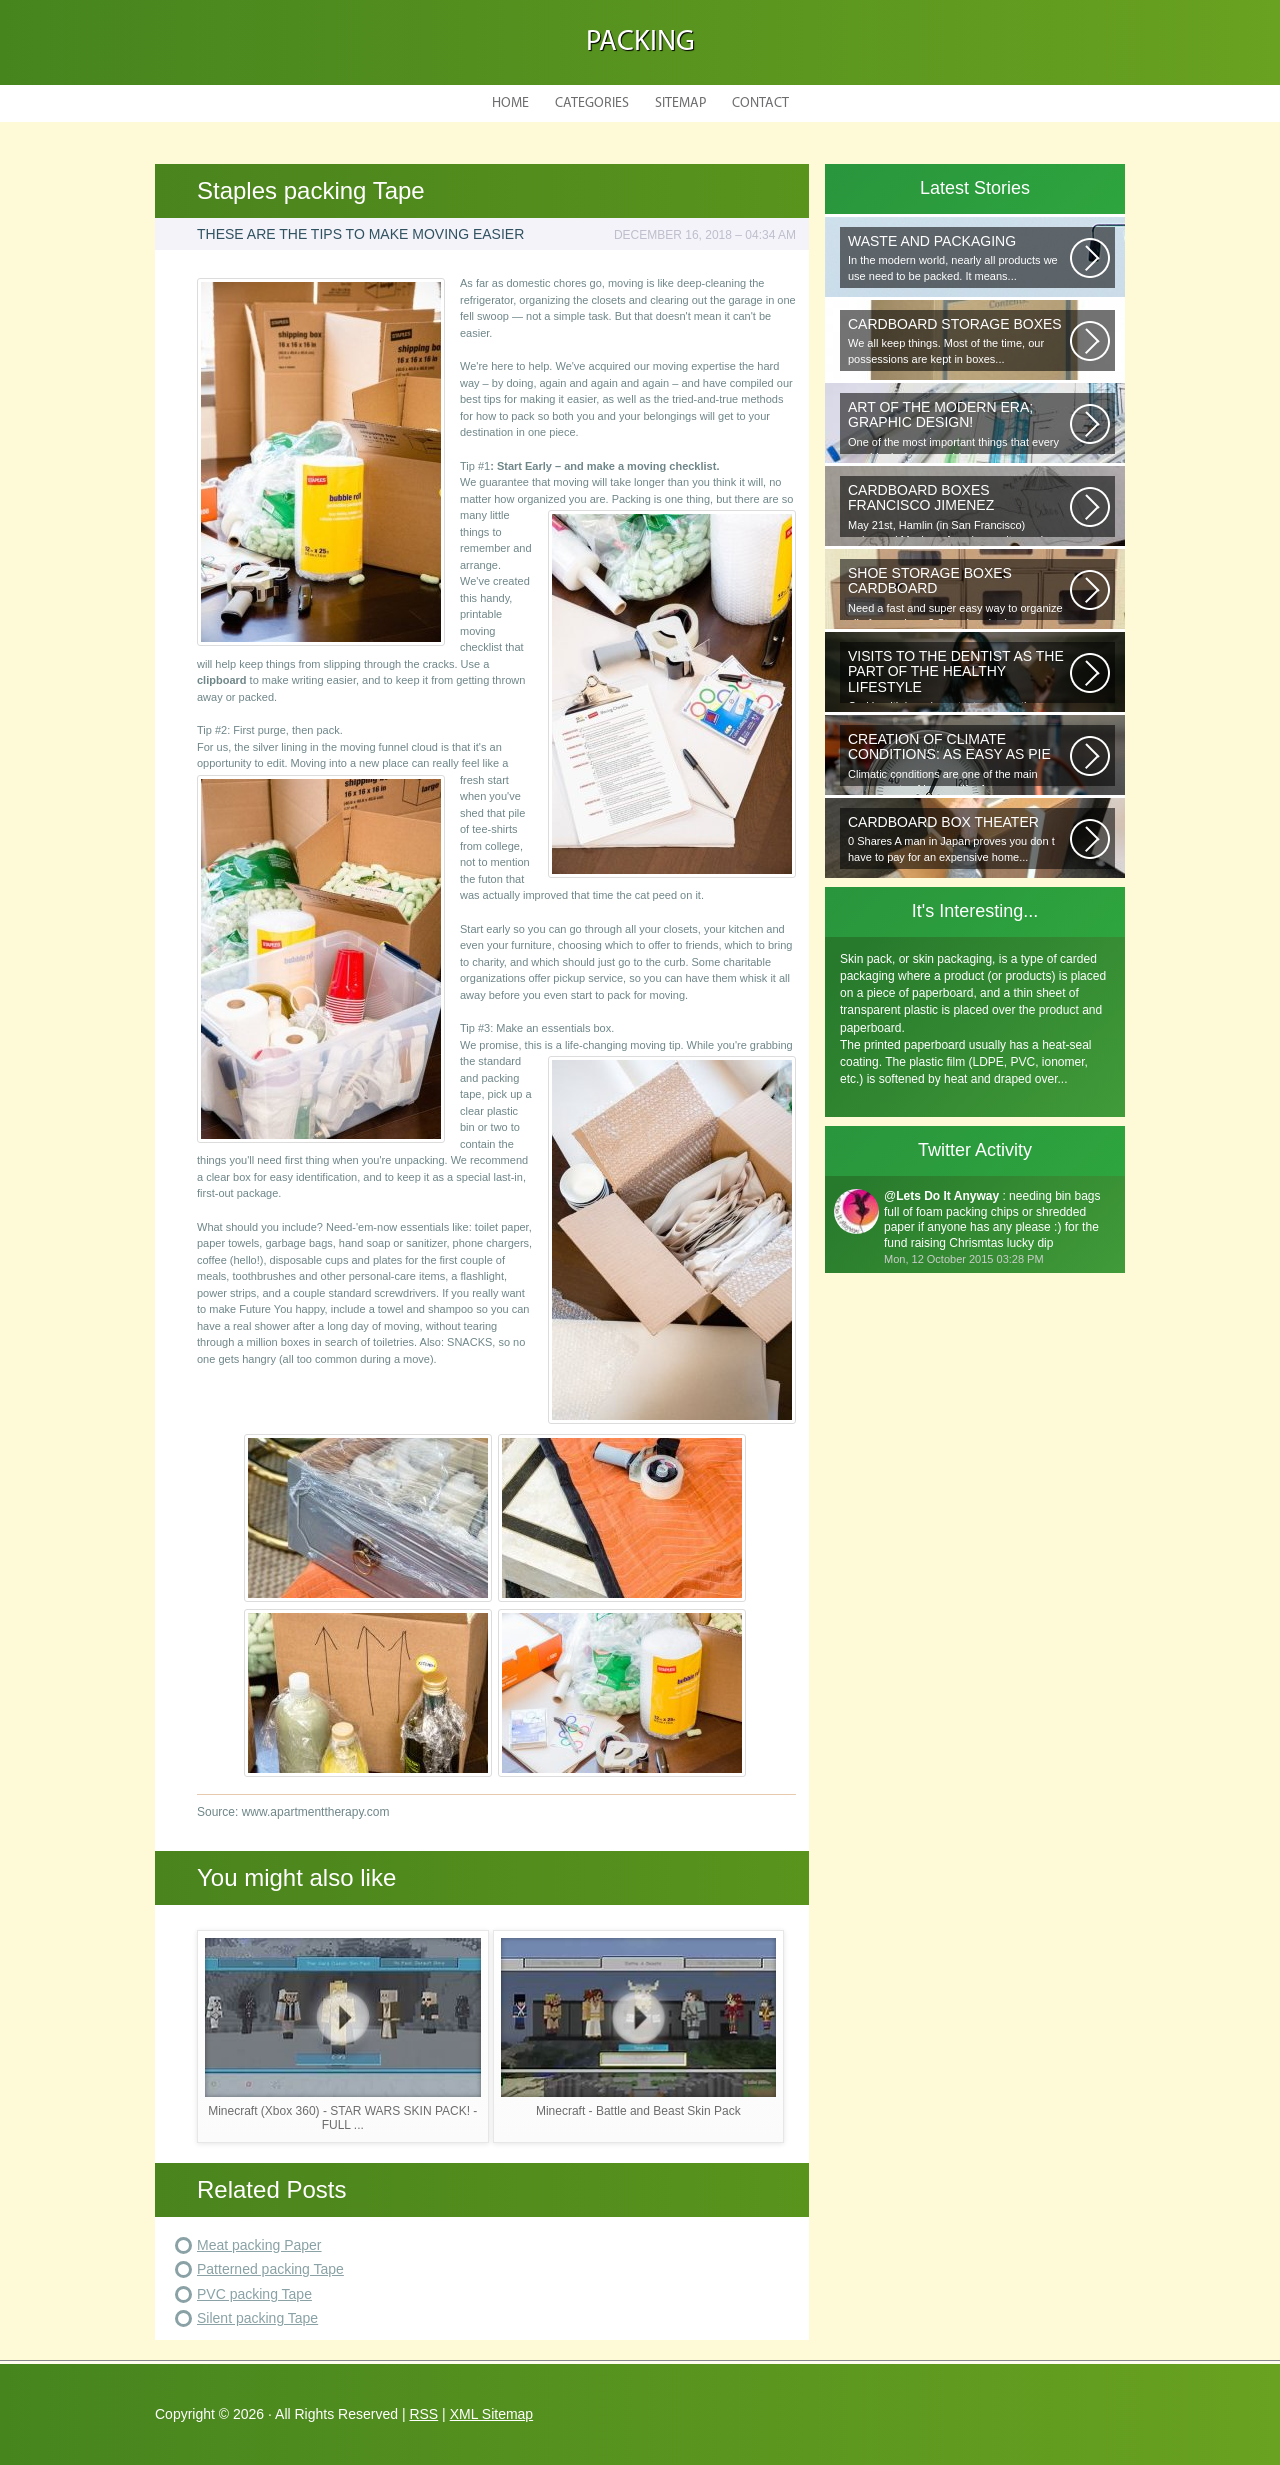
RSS (423, 2414)
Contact (760, 103)
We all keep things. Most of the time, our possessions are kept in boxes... (959, 340)
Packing (640, 42)
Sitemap (680, 103)
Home (510, 103)
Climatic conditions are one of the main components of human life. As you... (959, 758)
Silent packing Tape (257, 2318)
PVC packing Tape (254, 2294)
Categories (592, 103)
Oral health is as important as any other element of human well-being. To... (959, 675)
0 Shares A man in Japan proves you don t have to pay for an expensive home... (959, 838)
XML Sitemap (492, 2414)
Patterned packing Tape (270, 2269)
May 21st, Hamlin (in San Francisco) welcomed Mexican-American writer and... (959, 509)
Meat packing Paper (259, 2245)
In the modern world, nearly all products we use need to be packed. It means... (959, 257)
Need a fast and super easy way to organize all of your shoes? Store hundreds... (959, 592)
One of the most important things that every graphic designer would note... (959, 426)
